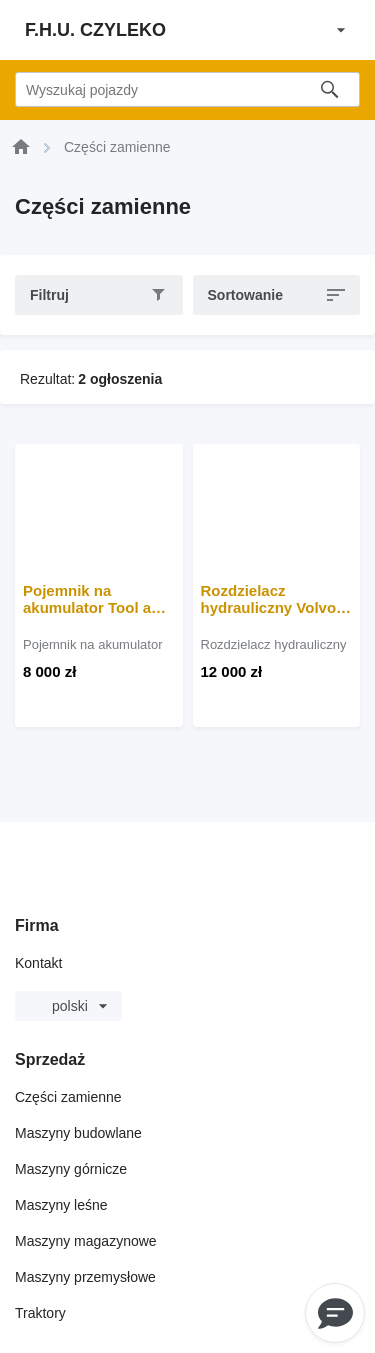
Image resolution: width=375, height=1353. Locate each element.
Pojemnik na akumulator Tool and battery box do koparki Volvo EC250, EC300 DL (98, 599)
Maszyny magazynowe (86, 1241)
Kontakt (38, 963)
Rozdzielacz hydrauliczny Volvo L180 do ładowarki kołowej (269, 599)
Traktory (40, 1313)
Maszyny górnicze (71, 1169)
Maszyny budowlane (78, 1133)
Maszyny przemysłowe (85, 1277)
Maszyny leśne (61, 1205)
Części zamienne (68, 1097)
